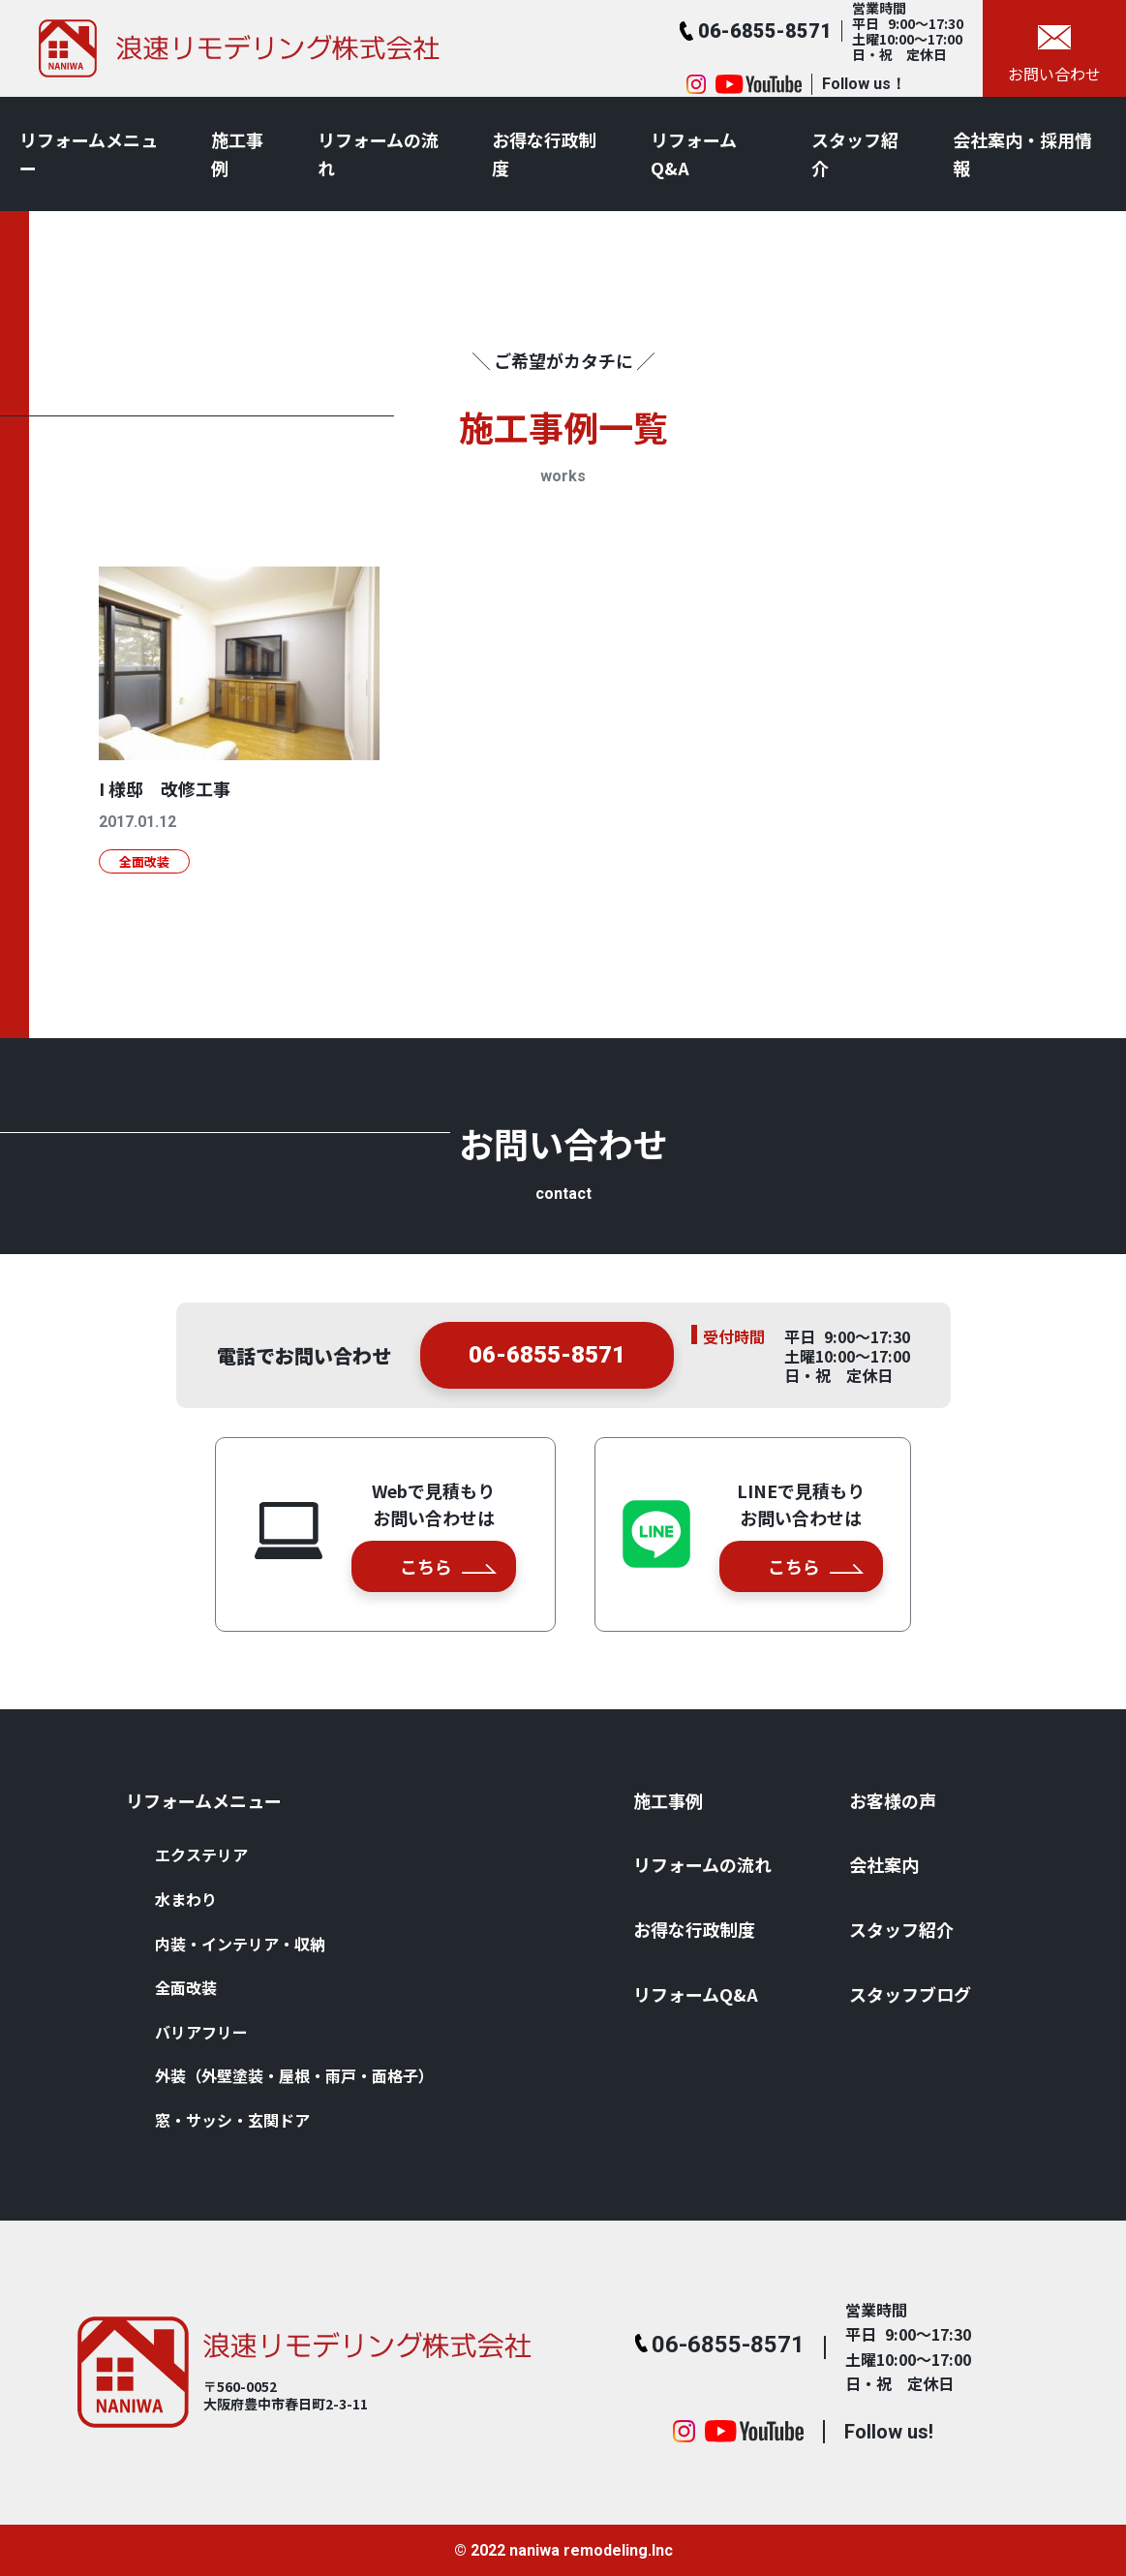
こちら (448, 1566)
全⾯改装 (186, 1987)
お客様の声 (892, 1800)
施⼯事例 (237, 153)
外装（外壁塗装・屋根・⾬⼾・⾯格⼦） (294, 2075)
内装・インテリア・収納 (240, 1943)
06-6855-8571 (547, 1367)
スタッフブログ (910, 1994)
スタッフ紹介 (854, 153)
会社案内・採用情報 (1022, 153)
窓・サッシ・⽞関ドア (232, 2119)
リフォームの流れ (378, 153)
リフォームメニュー (88, 153)
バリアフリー (201, 2031)
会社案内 (884, 1864)
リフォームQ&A (694, 153)
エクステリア (201, 1854)
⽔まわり (186, 1899)
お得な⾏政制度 (544, 153)
